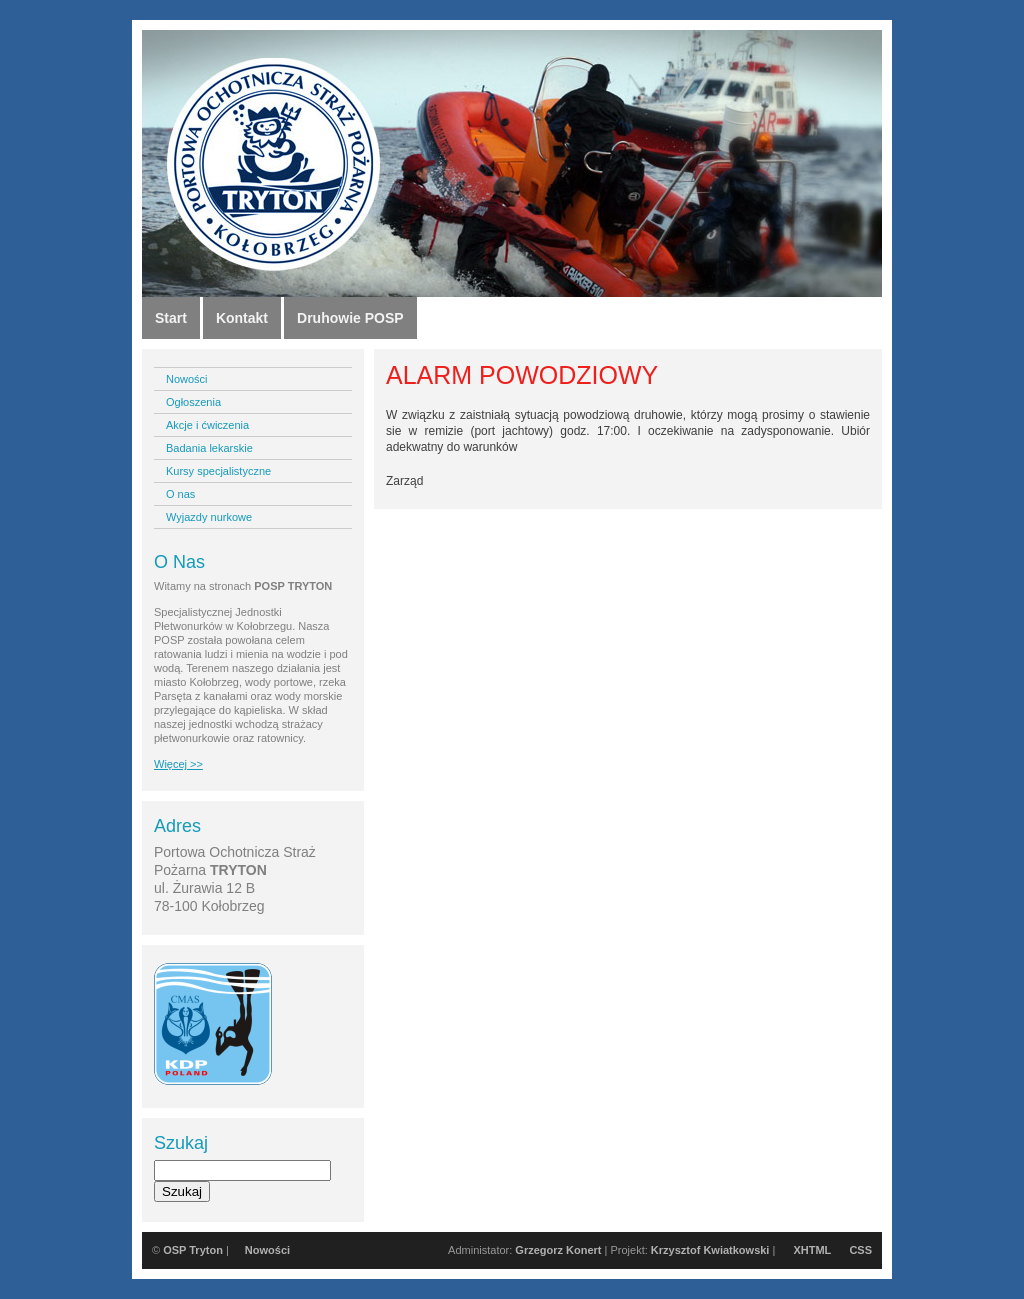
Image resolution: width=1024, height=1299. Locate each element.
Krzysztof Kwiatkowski (710, 1250)
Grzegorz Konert (558, 1250)
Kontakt (242, 318)
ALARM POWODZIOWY (522, 375)
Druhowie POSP (350, 318)
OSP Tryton (193, 1250)
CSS (860, 1250)
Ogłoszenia (193, 402)
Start (171, 318)
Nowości (187, 379)
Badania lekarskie (209, 448)
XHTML (812, 1250)
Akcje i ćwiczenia (207, 425)
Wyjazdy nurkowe (209, 517)
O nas (180, 494)
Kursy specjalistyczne (218, 471)
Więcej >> (178, 764)
